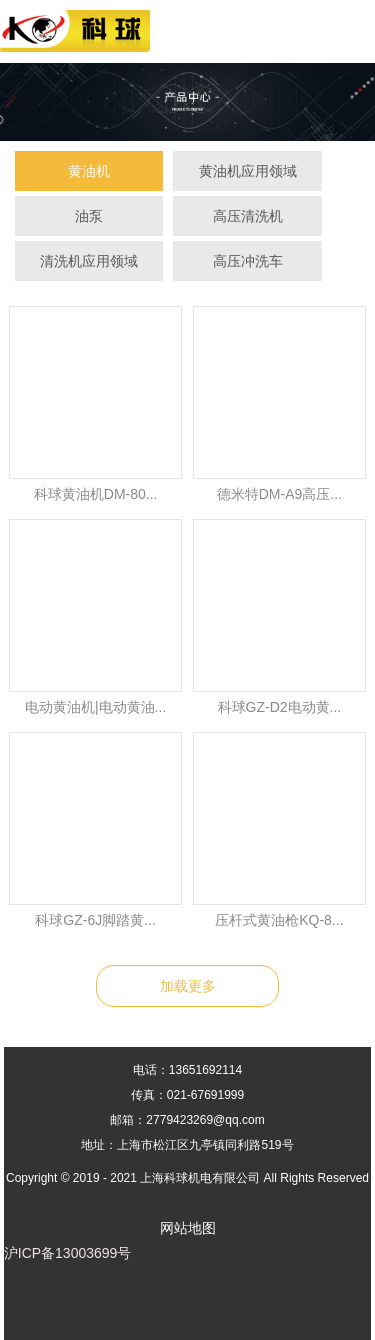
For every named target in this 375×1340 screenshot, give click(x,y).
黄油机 (89, 171)
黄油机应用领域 (248, 171)
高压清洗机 (248, 216)
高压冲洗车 (248, 261)
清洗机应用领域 (89, 261)
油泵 (89, 216)
